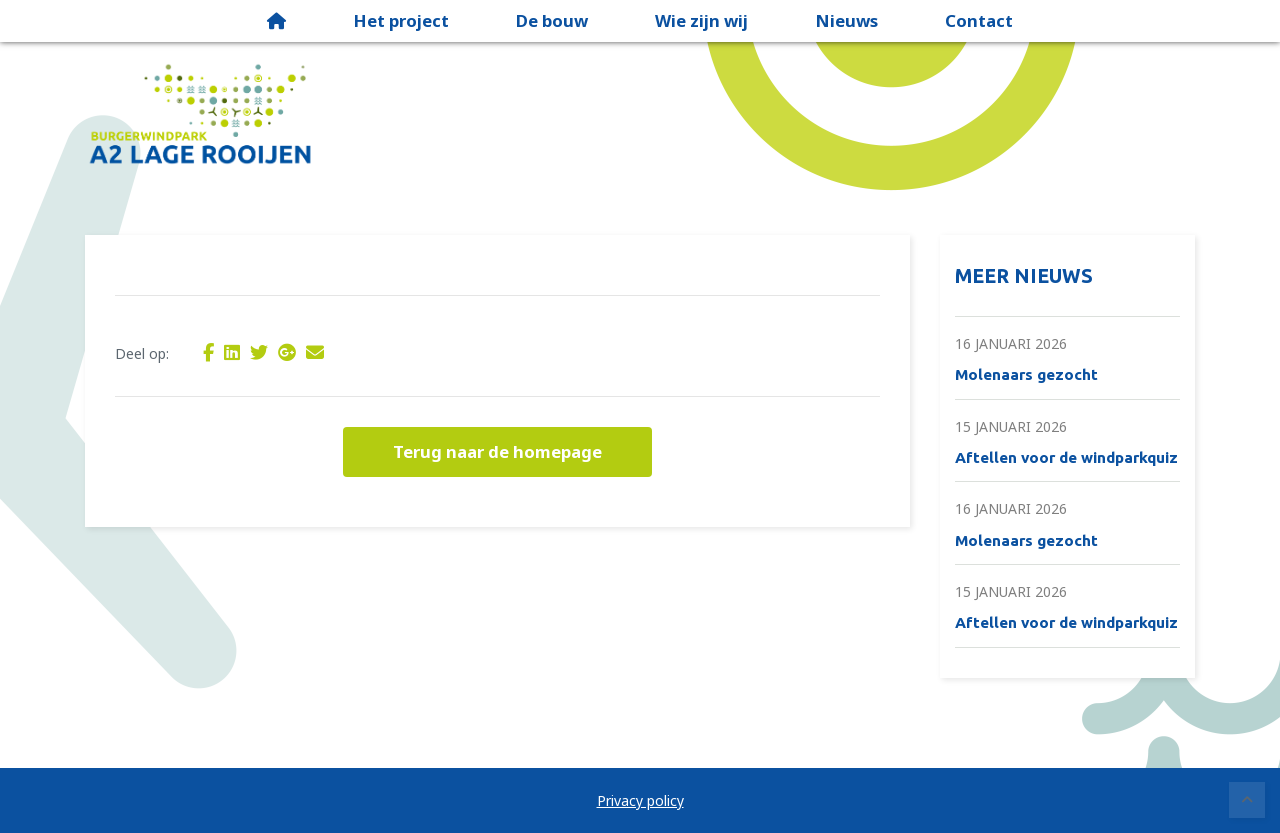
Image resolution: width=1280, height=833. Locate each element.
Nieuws (846, 20)
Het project (401, 20)
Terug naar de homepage (497, 451)
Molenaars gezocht (1026, 374)
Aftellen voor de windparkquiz (1066, 457)
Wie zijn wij (701, 20)
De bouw (552, 20)
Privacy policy (640, 800)
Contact (979, 20)
